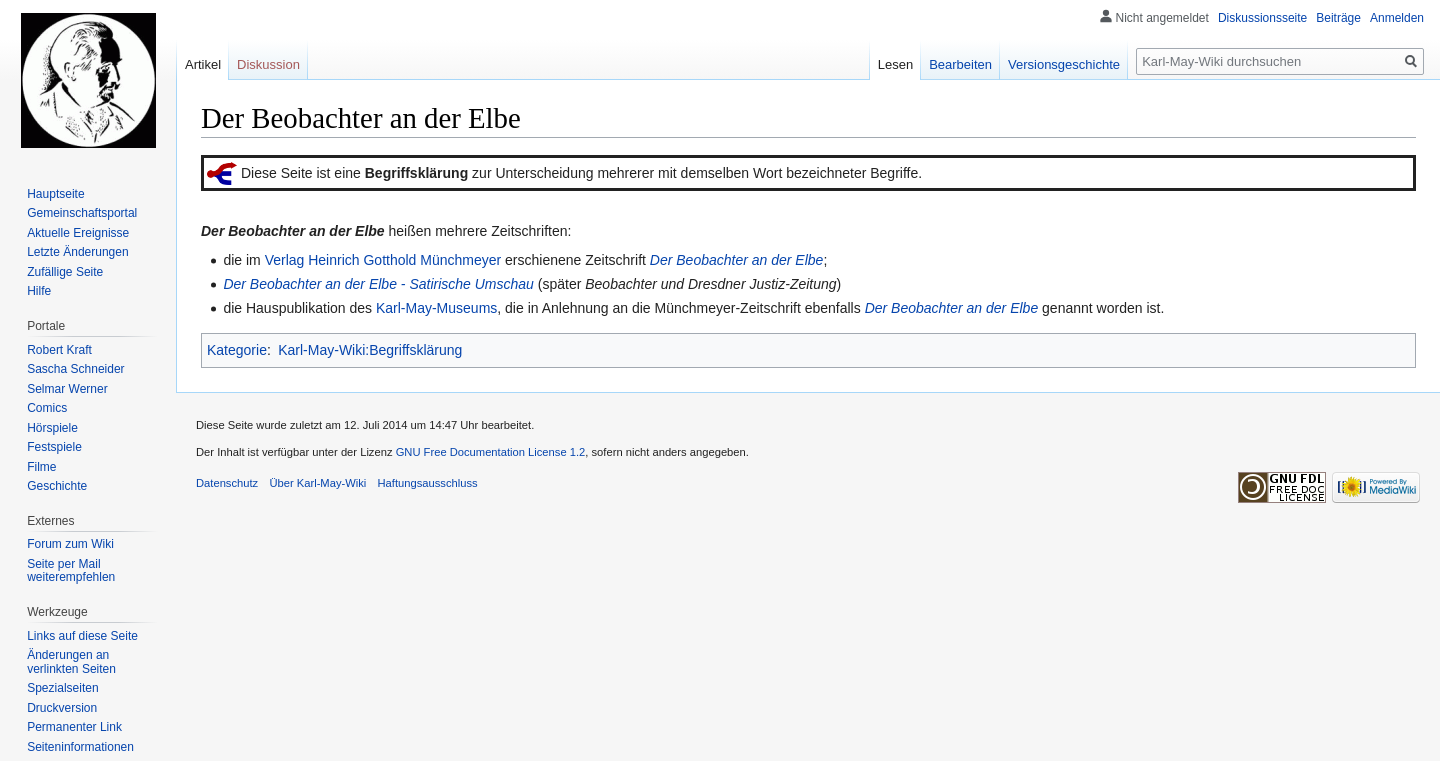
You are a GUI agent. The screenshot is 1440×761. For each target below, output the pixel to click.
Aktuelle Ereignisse (78, 233)
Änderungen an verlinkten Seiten (71, 662)
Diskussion (268, 64)
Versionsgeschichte (1064, 64)
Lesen (895, 64)
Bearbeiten (960, 64)
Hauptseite (55, 194)
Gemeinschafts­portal (82, 213)
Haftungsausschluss (428, 483)
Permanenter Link (74, 727)
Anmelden (1397, 18)
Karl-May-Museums (436, 308)
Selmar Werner (67, 389)
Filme (41, 467)
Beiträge (1338, 18)
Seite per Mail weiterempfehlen (71, 571)
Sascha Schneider (75, 369)
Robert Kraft (59, 350)
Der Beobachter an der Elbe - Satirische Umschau (378, 284)
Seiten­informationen (80, 747)
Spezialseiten (62, 688)
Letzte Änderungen (77, 252)
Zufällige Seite (65, 272)
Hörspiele (52, 428)
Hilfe (39, 291)
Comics (47, 408)
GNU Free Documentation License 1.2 (491, 452)
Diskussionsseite (1262, 18)
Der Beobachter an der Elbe (737, 260)
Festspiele (54, 447)
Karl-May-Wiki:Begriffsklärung (370, 350)
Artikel (203, 64)
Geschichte (57, 486)
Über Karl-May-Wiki (317, 483)
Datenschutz (227, 483)
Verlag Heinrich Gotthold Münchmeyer (383, 260)
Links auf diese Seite (82, 636)
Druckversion (62, 708)
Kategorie (237, 350)
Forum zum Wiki (70, 544)
